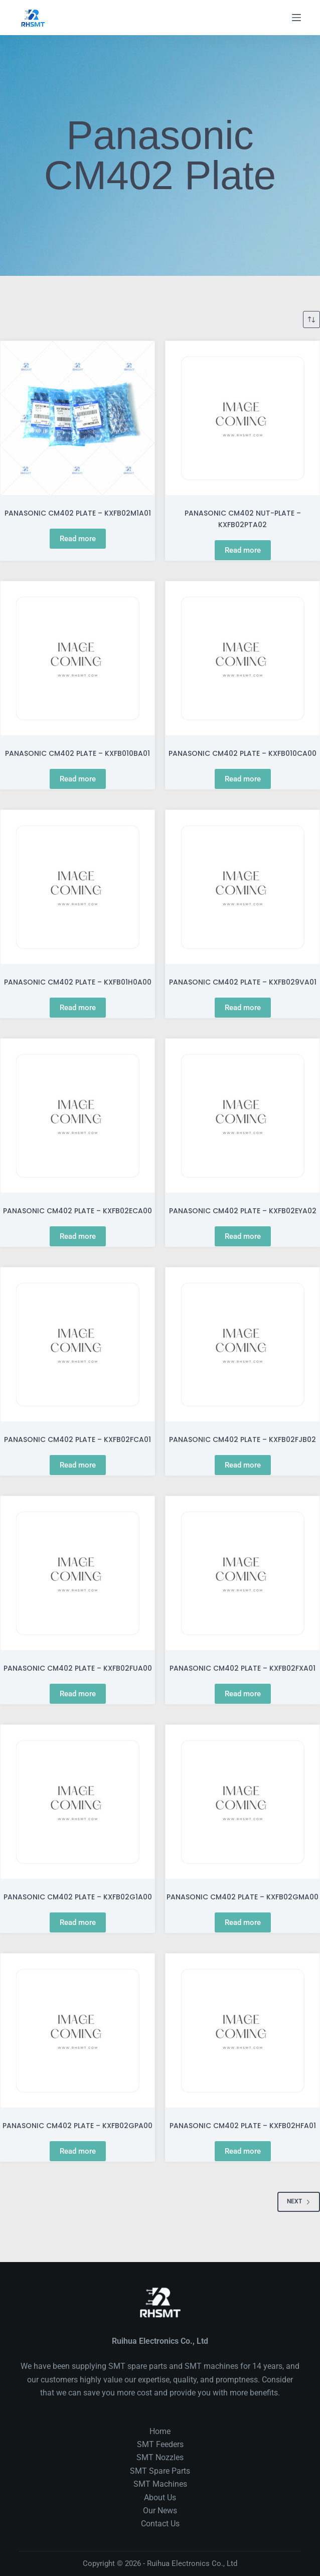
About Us (160, 2497)
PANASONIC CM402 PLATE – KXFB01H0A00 (77, 982)
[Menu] (296, 17)
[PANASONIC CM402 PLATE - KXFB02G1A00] (77, 1802)
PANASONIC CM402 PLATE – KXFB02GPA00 (77, 2126)
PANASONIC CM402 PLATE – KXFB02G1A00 (78, 1897)
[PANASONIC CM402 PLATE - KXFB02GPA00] (77, 2031)
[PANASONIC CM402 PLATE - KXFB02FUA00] (77, 1573)
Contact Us (160, 2523)
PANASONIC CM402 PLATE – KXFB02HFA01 (243, 2126)
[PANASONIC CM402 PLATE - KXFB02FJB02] (242, 1344)
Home (160, 2431)
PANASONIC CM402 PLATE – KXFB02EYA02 (242, 1211)
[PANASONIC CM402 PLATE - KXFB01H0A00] (77, 887)
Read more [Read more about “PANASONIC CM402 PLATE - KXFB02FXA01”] (243, 1693)
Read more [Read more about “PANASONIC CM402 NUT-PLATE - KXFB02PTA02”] (243, 550)
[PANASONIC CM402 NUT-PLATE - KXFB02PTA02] (242, 418)
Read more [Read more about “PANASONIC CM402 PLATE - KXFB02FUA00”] (78, 1693)
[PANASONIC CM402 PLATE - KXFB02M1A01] (77, 418)
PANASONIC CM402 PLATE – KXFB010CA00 (242, 753)
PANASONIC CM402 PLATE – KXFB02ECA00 (77, 1211)
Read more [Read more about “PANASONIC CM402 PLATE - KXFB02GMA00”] (243, 1922)
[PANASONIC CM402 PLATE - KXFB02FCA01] (77, 1344)
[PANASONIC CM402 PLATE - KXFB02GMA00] (242, 1802)
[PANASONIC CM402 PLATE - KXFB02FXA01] (242, 1573)
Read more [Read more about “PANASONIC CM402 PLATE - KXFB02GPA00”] (78, 2151)
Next (298, 2201)
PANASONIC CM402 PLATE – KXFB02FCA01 (77, 1439)
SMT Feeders (160, 2444)
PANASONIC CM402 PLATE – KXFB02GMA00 (242, 1897)
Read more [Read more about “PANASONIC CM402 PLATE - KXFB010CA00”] (243, 778)
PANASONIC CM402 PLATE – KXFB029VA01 (242, 982)
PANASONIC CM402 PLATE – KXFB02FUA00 (78, 1668)
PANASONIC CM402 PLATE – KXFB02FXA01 (242, 1668)
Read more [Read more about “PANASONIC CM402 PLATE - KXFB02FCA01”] (78, 1465)
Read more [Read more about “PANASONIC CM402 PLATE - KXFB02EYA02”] (243, 1236)
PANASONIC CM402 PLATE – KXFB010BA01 (77, 753)
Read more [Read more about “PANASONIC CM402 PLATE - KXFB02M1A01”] (78, 538)
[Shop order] (311, 319)
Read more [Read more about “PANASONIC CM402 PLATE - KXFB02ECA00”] (78, 1236)
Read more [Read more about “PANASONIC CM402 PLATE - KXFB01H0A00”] (78, 1007)
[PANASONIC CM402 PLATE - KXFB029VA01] (242, 887)
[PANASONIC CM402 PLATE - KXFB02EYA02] (242, 1116)
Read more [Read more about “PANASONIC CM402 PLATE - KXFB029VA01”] (243, 1007)
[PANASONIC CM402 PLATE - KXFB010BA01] (77, 658)
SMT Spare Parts (160, 2471)
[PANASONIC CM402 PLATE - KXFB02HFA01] (242, 2031)
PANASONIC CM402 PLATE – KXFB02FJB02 (242, 1439)
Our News (160, 2510)
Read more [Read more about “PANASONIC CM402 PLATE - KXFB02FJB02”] (243, 1465)
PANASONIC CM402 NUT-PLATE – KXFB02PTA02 (243, 519)
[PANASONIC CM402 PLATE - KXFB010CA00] (242, 658)
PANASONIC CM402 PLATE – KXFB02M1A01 (78, 513)
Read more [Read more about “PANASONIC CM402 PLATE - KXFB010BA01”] (78, 778)
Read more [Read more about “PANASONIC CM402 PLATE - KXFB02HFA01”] (243, 2151)
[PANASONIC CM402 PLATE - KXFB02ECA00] (77, 1116)
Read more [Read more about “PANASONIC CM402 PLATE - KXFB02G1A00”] (78, 1922)
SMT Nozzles (160, 2457)
